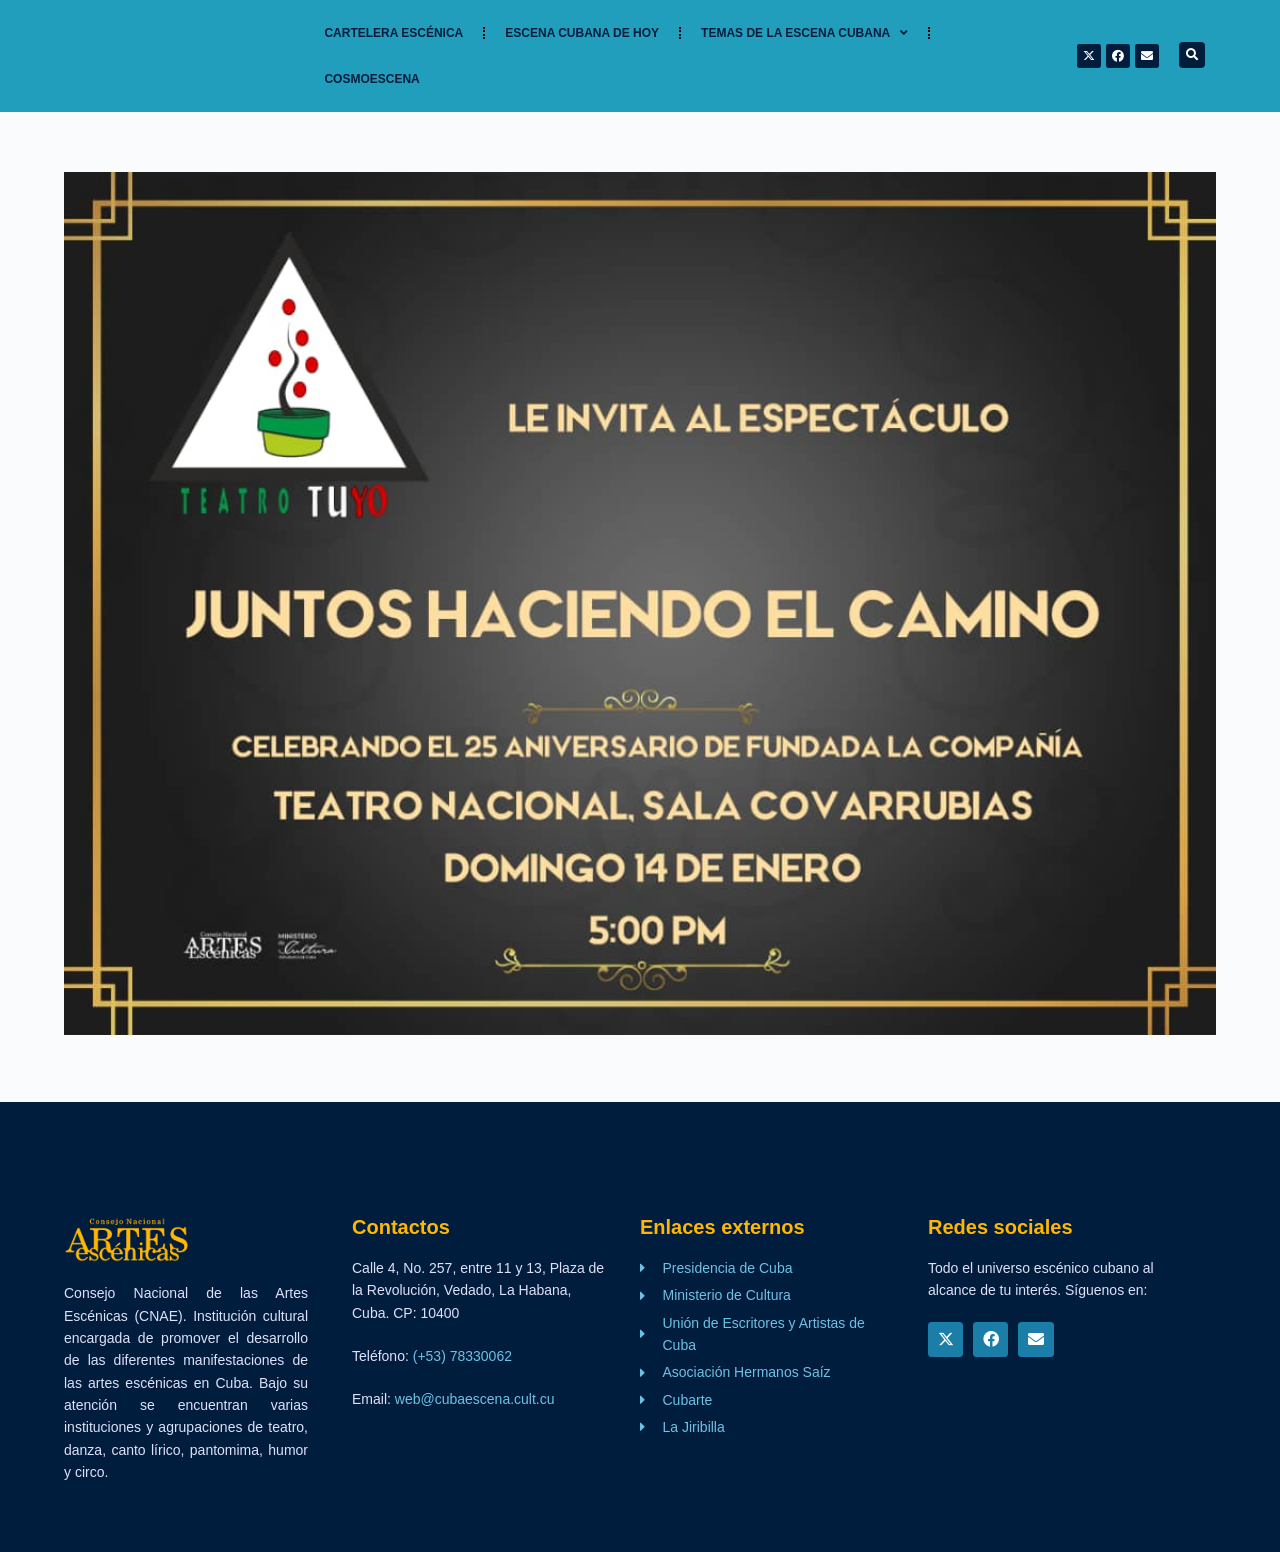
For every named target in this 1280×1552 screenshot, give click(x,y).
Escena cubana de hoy (582, 33)
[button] (1192, 55)
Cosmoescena (371, 79)
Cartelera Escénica (393, 33)
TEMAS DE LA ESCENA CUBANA (804, 33)
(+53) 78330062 (462, 1356)
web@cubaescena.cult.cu (475, 1399)
